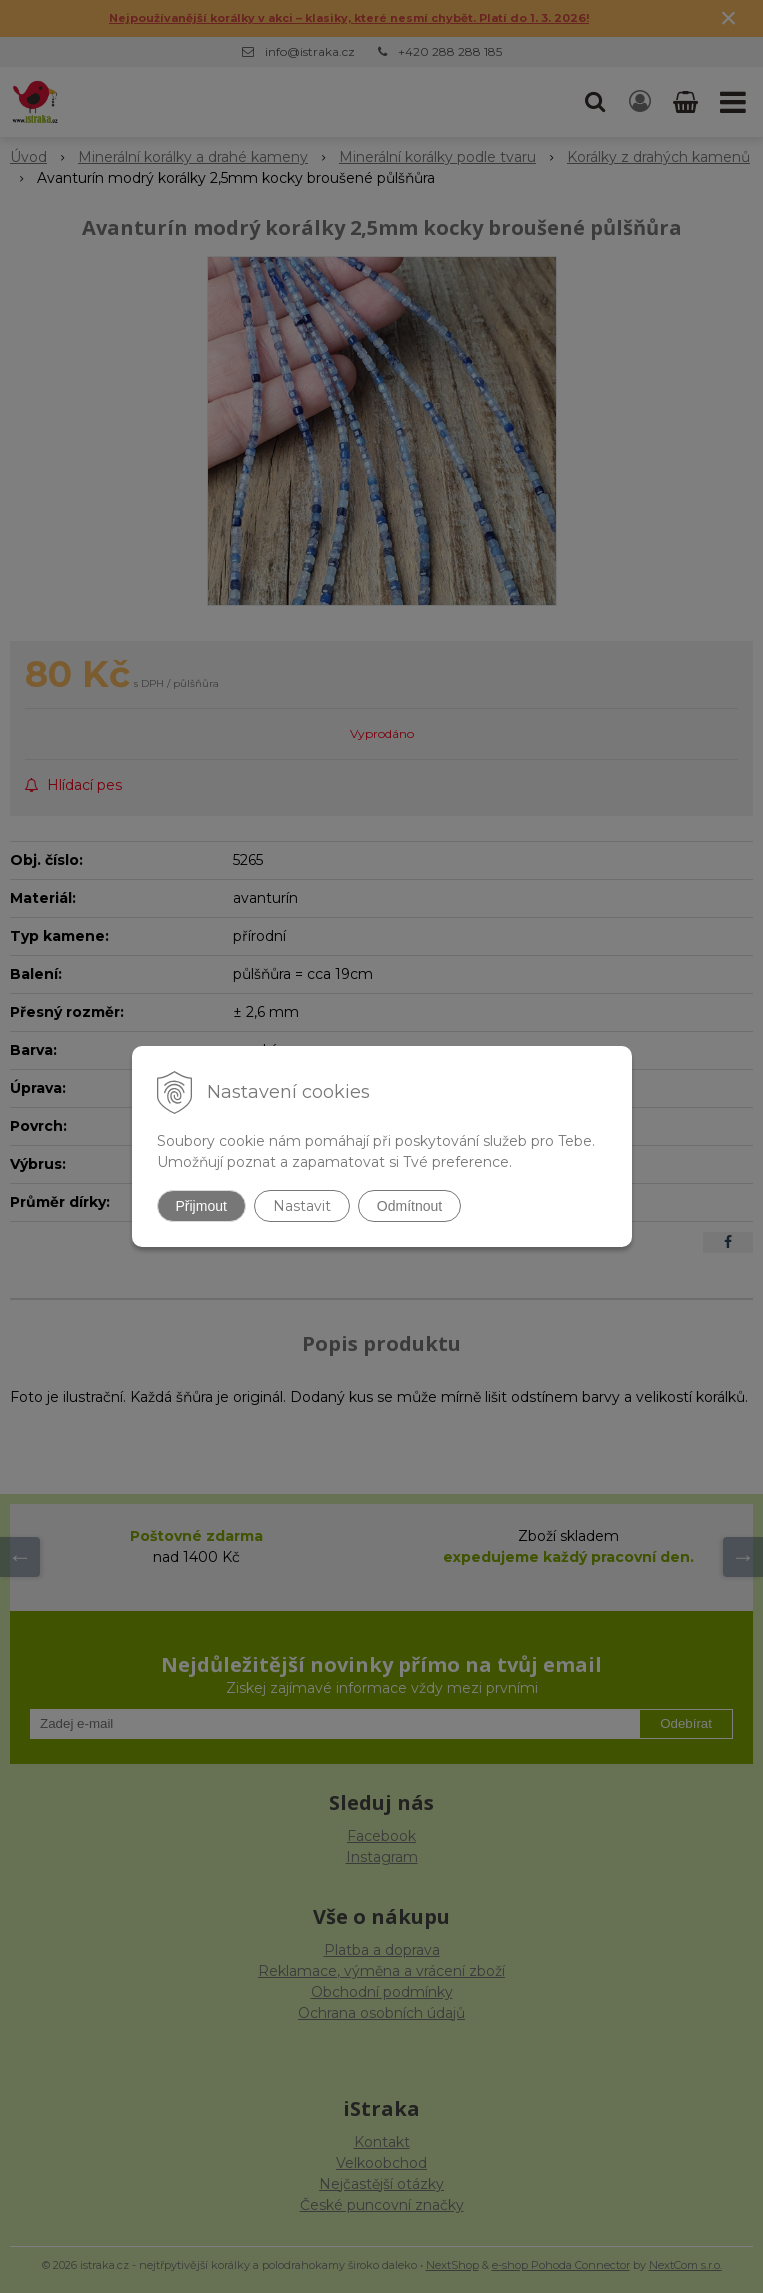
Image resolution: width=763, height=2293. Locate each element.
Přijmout (201, 1206)
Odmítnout (409, 1206)
